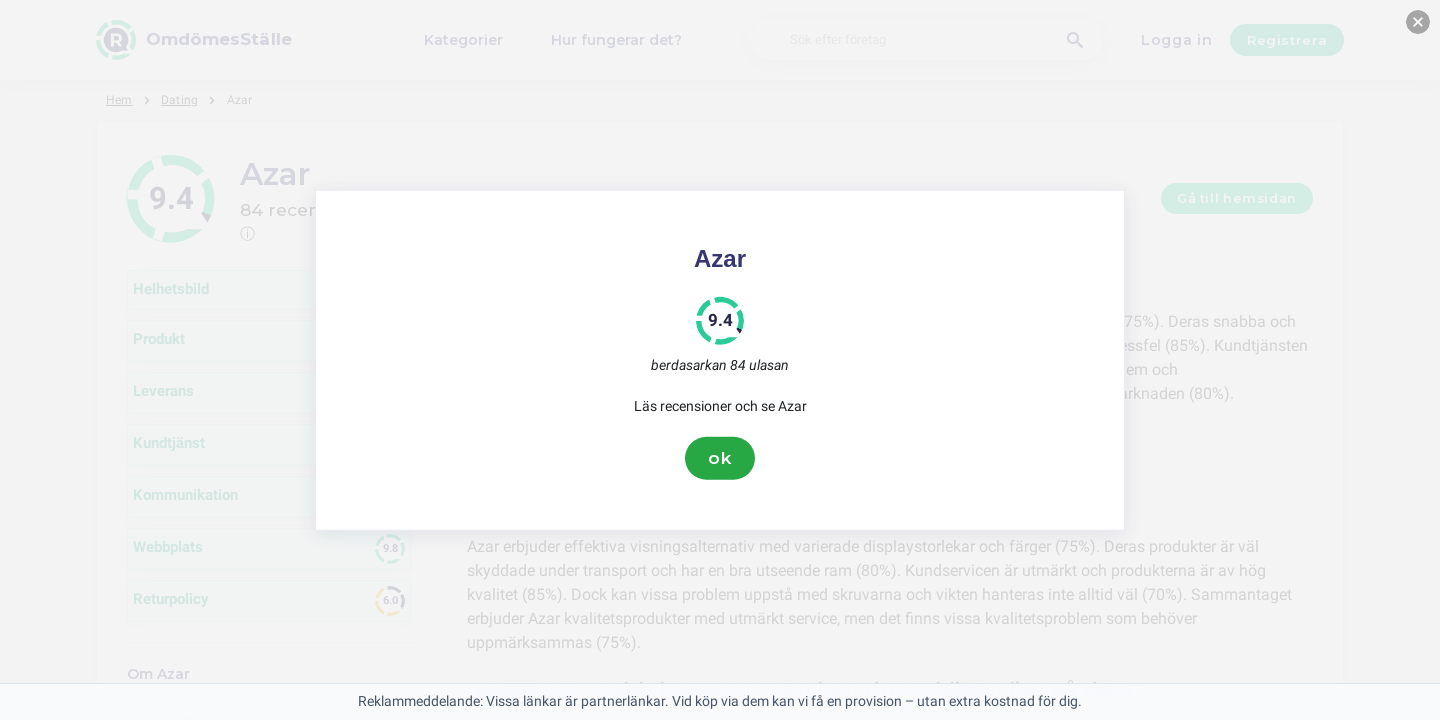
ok (720, 458)
